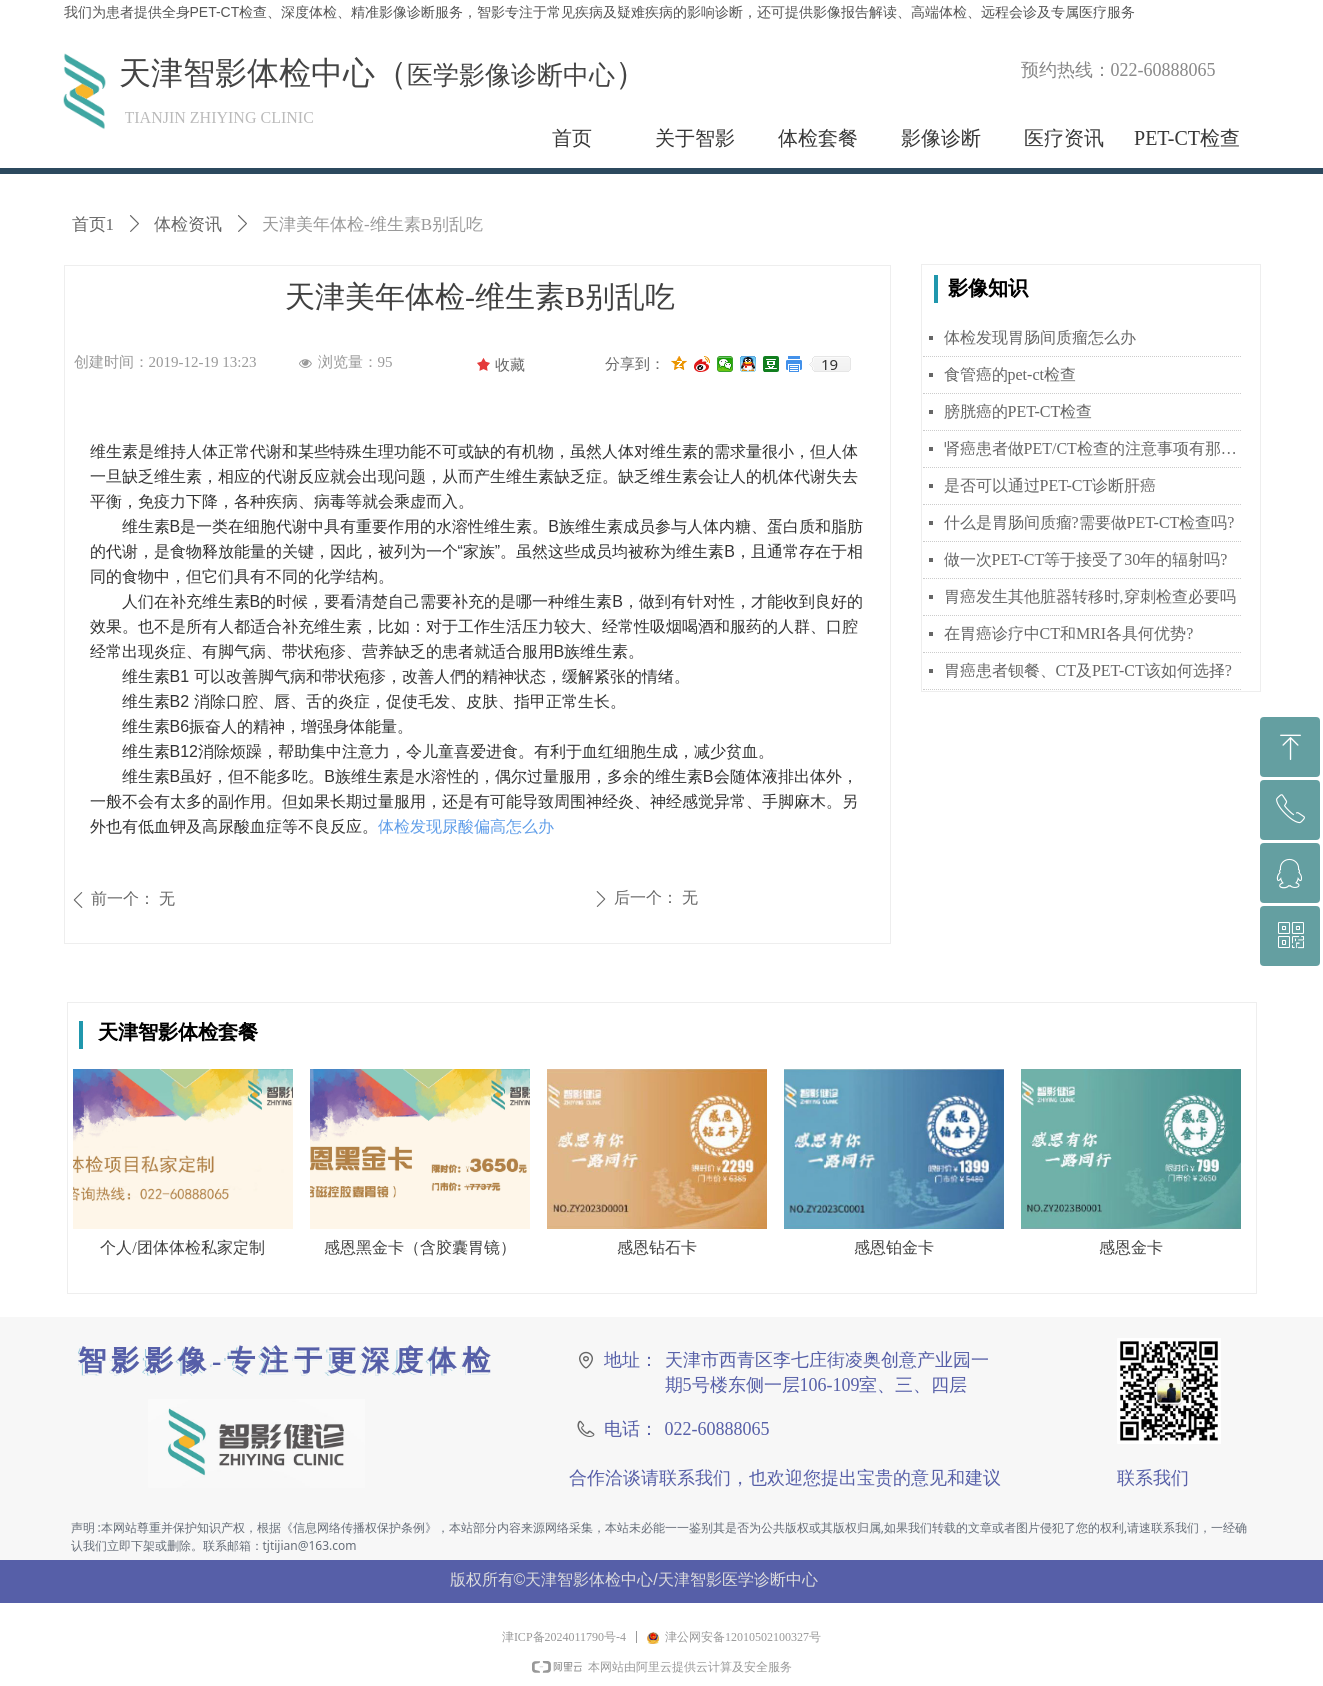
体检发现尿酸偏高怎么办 (466, 826)
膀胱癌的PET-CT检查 (1018, 411)
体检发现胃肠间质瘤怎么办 (1040, 337)
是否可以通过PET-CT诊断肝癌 (1050, 485)
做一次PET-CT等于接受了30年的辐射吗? (1086, 559)
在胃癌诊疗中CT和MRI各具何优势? (1069, 633)
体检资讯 (188, 224)
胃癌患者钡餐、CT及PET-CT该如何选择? (1088, 670)
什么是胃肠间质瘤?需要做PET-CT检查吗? (1089, 522)
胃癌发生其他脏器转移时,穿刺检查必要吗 (1090, 596)
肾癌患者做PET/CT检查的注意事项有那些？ (1092, 448)
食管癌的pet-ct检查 (1010, 374)
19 (829, 364)
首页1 (93, 224)
